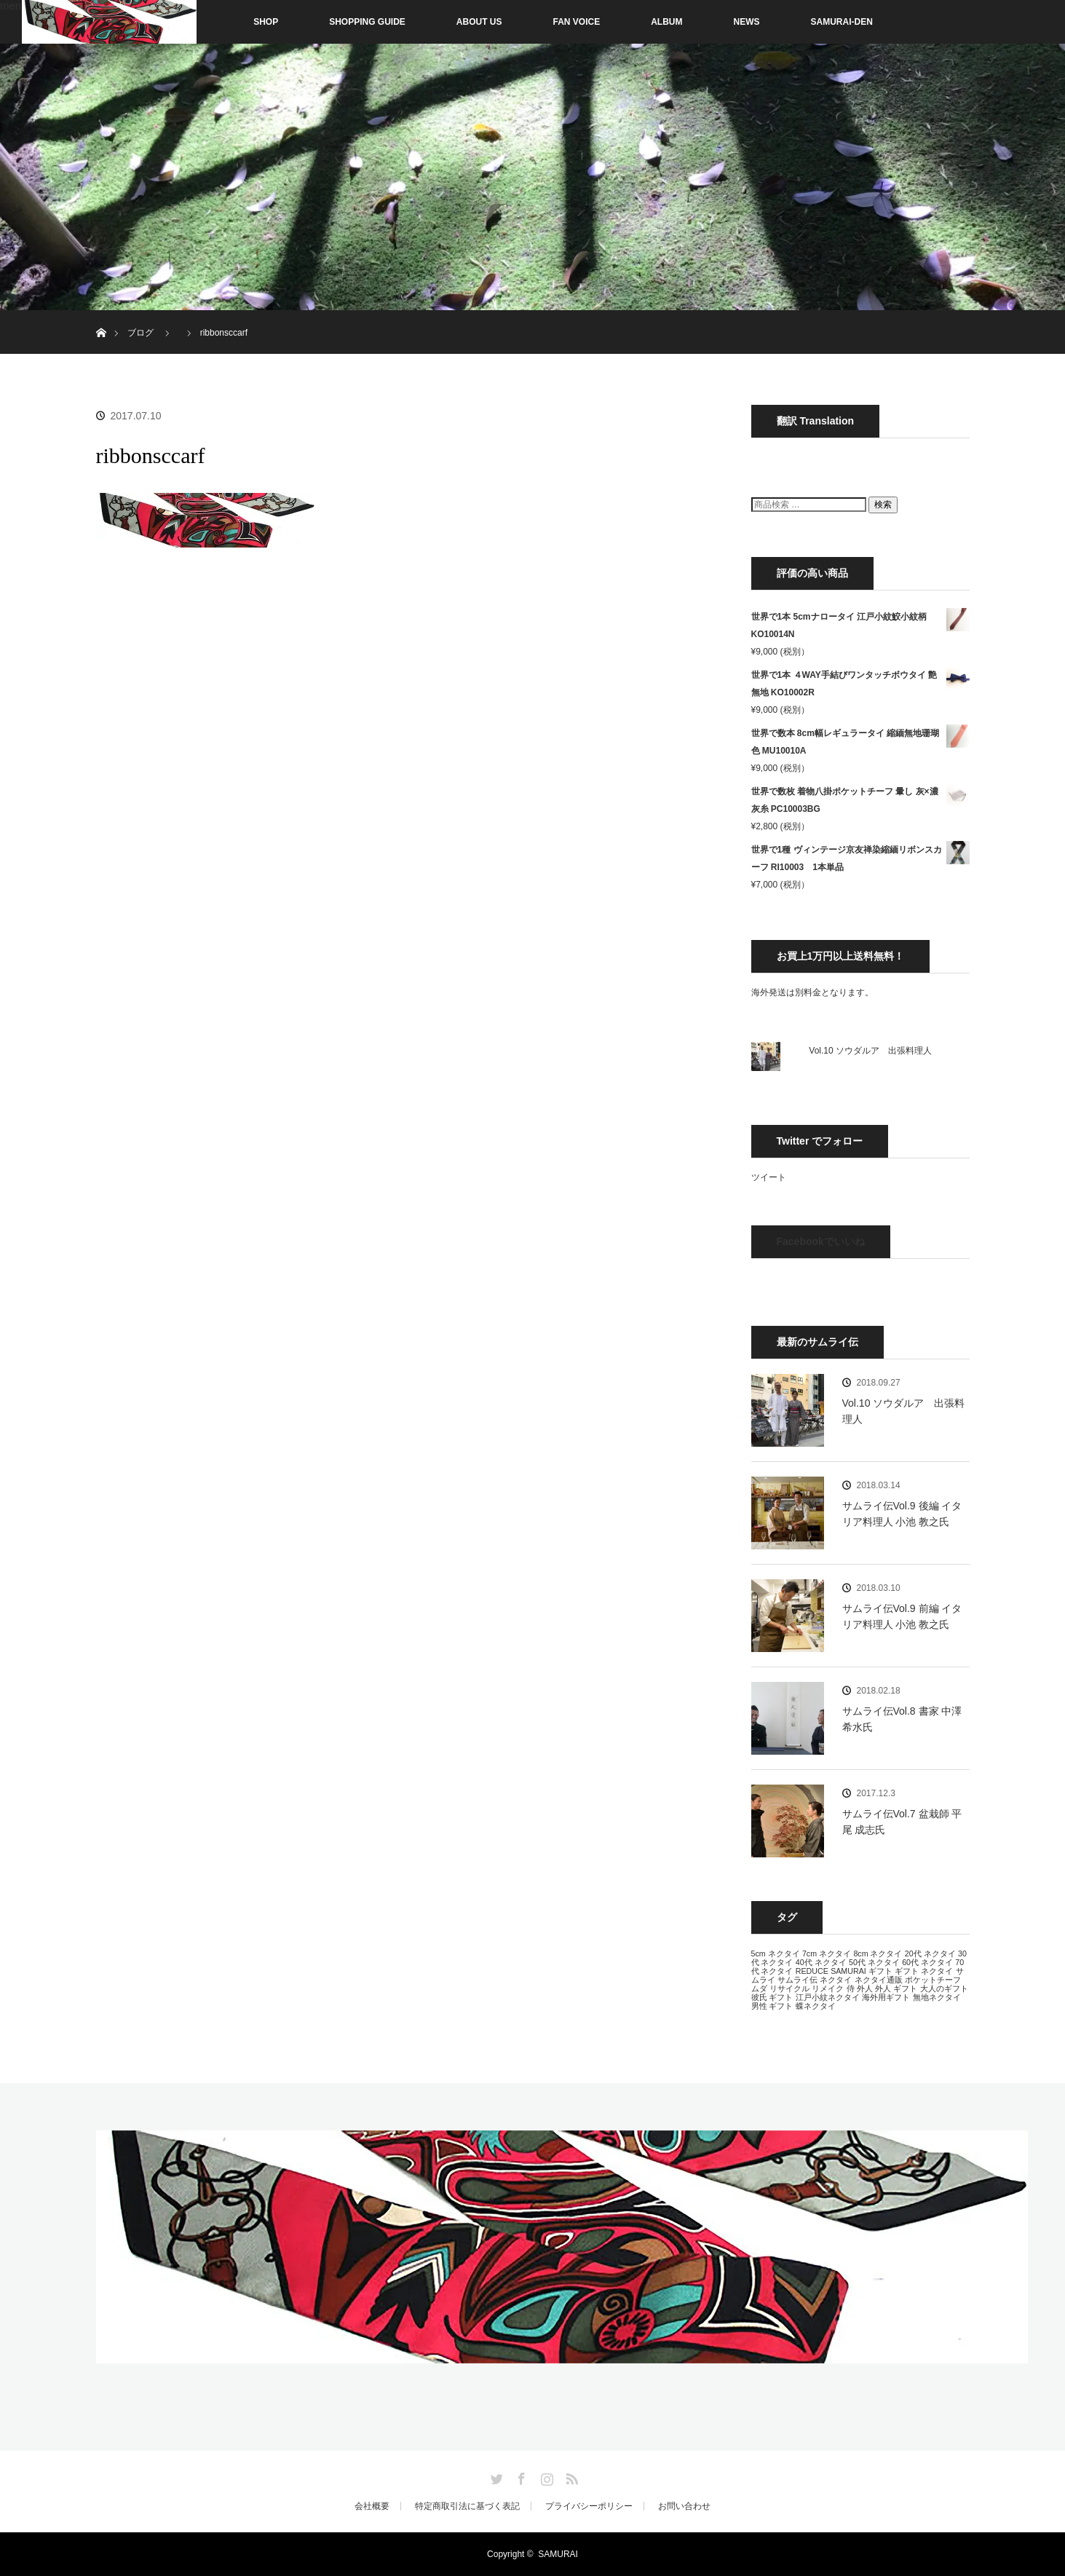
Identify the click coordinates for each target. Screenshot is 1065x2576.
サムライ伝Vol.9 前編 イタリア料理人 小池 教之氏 (902, 1616)
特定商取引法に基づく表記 (467, 2506)
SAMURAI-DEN (842, 22)
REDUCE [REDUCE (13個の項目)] (812, 1971)
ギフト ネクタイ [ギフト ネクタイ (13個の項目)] (924, 1971)
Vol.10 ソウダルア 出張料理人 (870, 1051)
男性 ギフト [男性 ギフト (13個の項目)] (772, 2006)
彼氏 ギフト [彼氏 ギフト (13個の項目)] (772, 1997)
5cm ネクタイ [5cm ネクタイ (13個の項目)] (775, 1953)
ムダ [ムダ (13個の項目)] (759, 1988)
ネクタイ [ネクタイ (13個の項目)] (836, 1979)
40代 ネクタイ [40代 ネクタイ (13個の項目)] (821, 1962)
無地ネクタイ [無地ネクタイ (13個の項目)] (937, 1997)
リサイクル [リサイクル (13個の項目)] (789, 1988)
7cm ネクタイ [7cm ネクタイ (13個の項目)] (826, 1953)
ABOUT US (479, 22)
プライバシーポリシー (589, 2506)
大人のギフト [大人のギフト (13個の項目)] (944, 1988)
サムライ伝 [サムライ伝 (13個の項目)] (797, 1979)
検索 (883, 504)
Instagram (545, 2476)
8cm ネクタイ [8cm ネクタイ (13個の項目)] (877, 1953)
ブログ (140, 333)
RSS (570, 2476)
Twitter (495, 2476)
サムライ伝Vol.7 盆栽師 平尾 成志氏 (902, 1822)
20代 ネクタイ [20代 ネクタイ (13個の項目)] (930, 1953)
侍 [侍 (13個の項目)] (851, 1988)
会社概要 (372, 2506)
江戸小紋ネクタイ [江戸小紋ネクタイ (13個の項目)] (828, 1997)
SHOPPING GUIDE (367, 22)
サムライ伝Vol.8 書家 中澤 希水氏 (902, 1719)
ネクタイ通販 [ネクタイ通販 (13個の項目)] (879, 1979)
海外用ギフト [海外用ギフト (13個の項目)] (886, 1997)
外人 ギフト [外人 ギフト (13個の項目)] (896, 1988)
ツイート (768, 1177)
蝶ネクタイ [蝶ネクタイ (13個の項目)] (816, 2006)
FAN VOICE (577, 22)
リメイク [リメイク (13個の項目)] (828, 1988)
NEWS (747, 22)
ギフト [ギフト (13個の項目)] (880, 1971)
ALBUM (666, 22)
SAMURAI (558, 2554)
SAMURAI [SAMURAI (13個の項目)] (848, 1971)
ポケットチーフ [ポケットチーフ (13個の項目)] (933, 1979)
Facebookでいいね (821, 1241)
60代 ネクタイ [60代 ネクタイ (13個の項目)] (927, 1962)
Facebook (520, 2476)
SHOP (235, 22)
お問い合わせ (684, 2506)
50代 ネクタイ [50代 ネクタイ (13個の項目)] (874, 1962)
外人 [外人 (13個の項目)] (865, 1988)
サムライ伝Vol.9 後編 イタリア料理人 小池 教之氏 (902, 1514)
